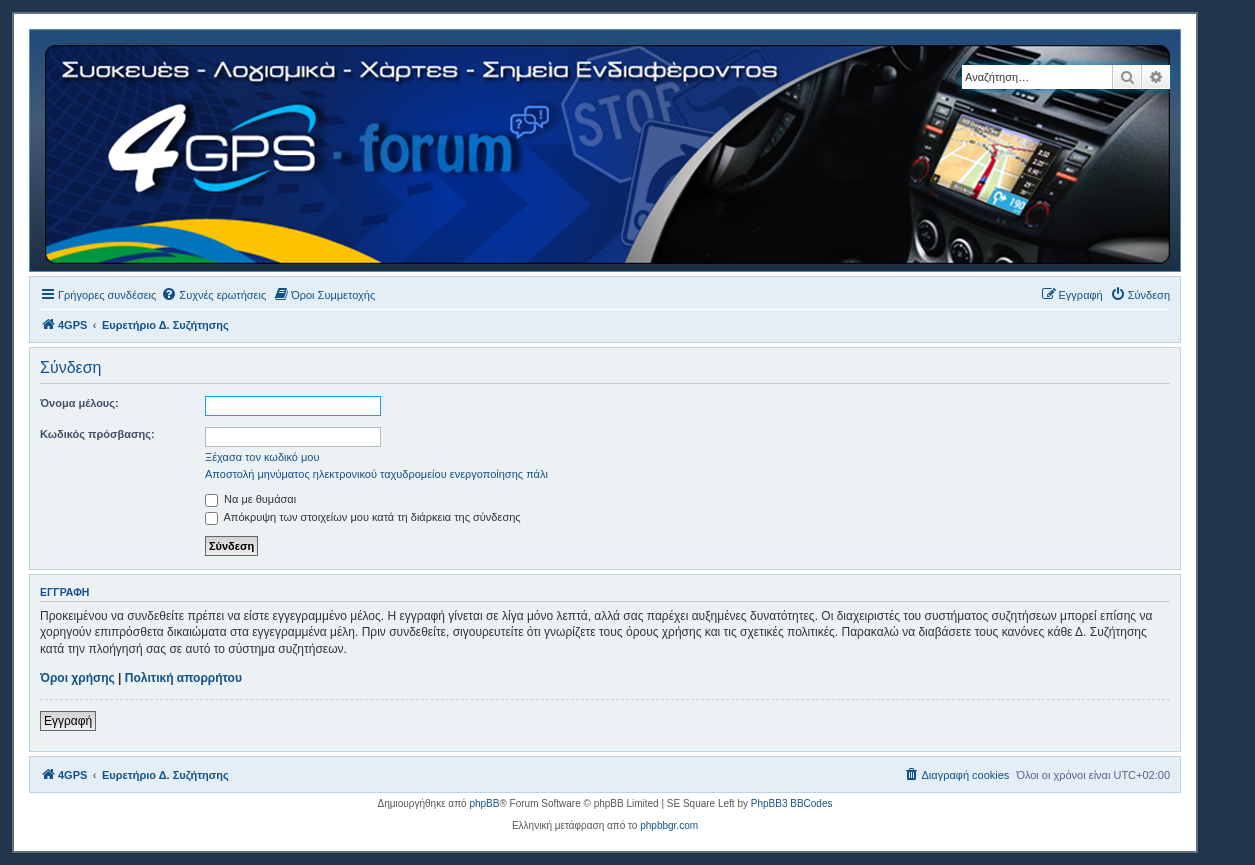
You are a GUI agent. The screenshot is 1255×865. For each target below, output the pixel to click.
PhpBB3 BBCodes (792, 803)
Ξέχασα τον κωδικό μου (262, 457)
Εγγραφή (68, 721)
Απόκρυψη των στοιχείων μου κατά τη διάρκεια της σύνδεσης (363, 517)
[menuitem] (213, 295)
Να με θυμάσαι (250, 499)
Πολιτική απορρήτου (183, 678)
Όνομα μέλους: (79, 403)
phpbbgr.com (669, 825)
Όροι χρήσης (77, 678)
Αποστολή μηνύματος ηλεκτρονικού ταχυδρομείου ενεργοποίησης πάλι (376, 474)
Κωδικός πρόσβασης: (97, 434)
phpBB (484, 803)
